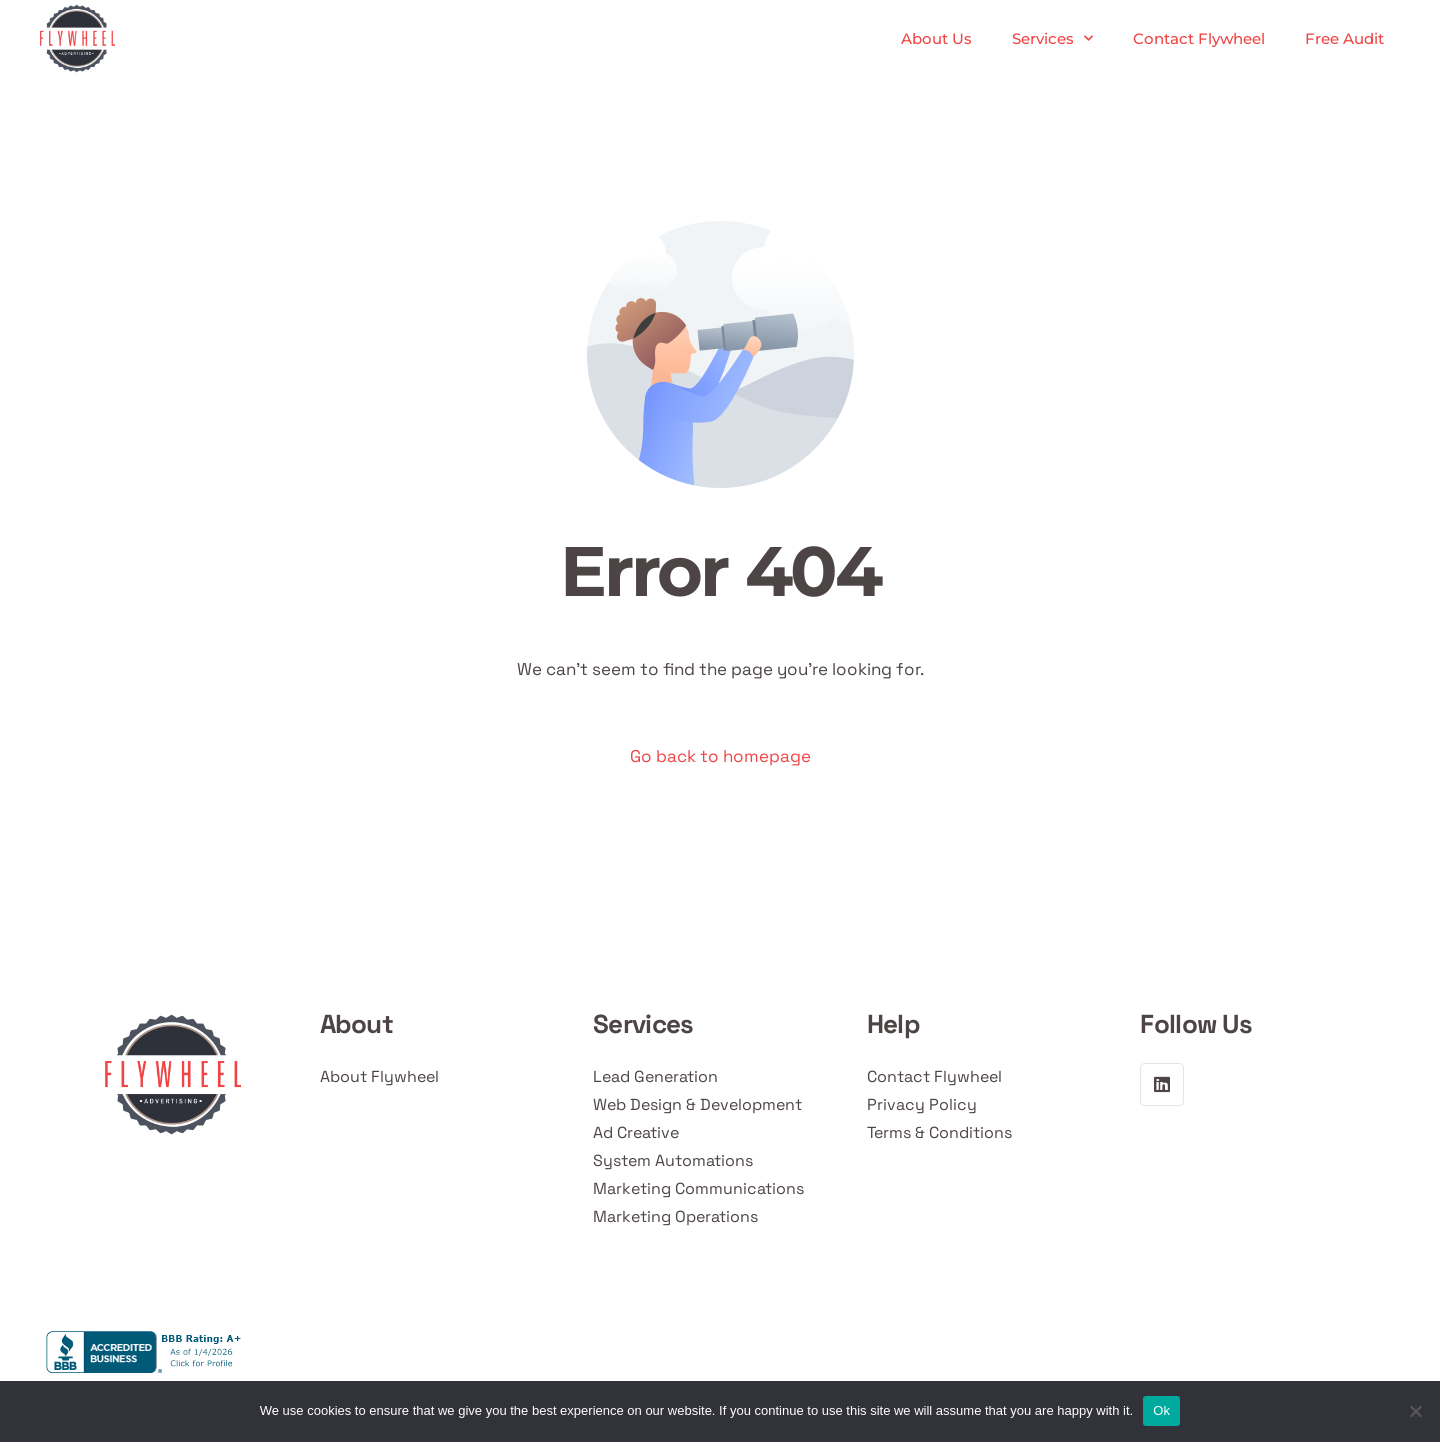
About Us (936, 38)
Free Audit (1344, 38)
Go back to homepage (720, 756)
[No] (1415, 1411)
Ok (1161, 1410)
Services (1052, 38)
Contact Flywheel (1199, 38)
